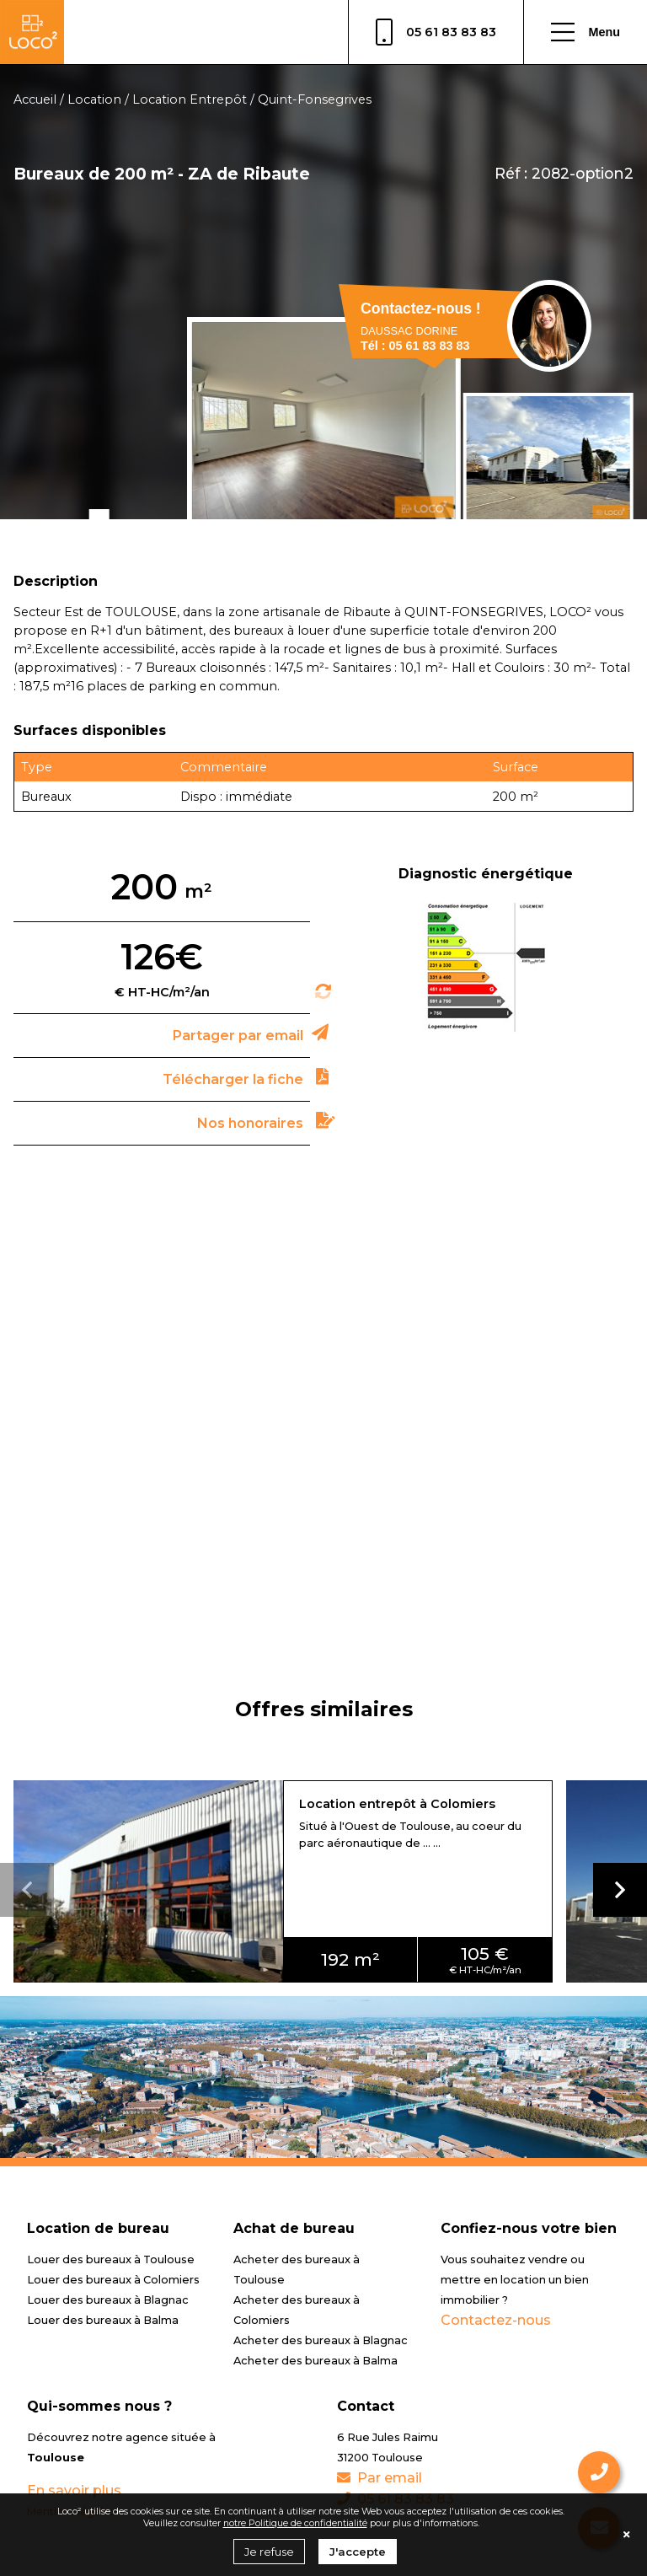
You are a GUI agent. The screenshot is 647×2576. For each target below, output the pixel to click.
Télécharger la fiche (233, 1079)
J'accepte (357, 2551)
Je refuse (269, 2551)
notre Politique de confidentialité (295, 2523)
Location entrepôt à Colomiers (397, 1803)
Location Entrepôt (189, 99)
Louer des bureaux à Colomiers (113, 2279)
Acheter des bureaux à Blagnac (320, 2340)
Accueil (34, 99)
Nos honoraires (250, 1123)
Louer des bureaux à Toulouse (111, 2259)
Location (94, 99)
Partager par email (238, 1036)
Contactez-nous (496, 2320)
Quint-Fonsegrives (315, 99)
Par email (379, 2478)
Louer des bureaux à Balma (103, 2320)
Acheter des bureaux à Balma (315, 2360)
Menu (585, 32)
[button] (620, 1890)
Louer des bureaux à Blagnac (108, 2300)
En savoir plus (74, 2490)
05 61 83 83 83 (436, 32)
